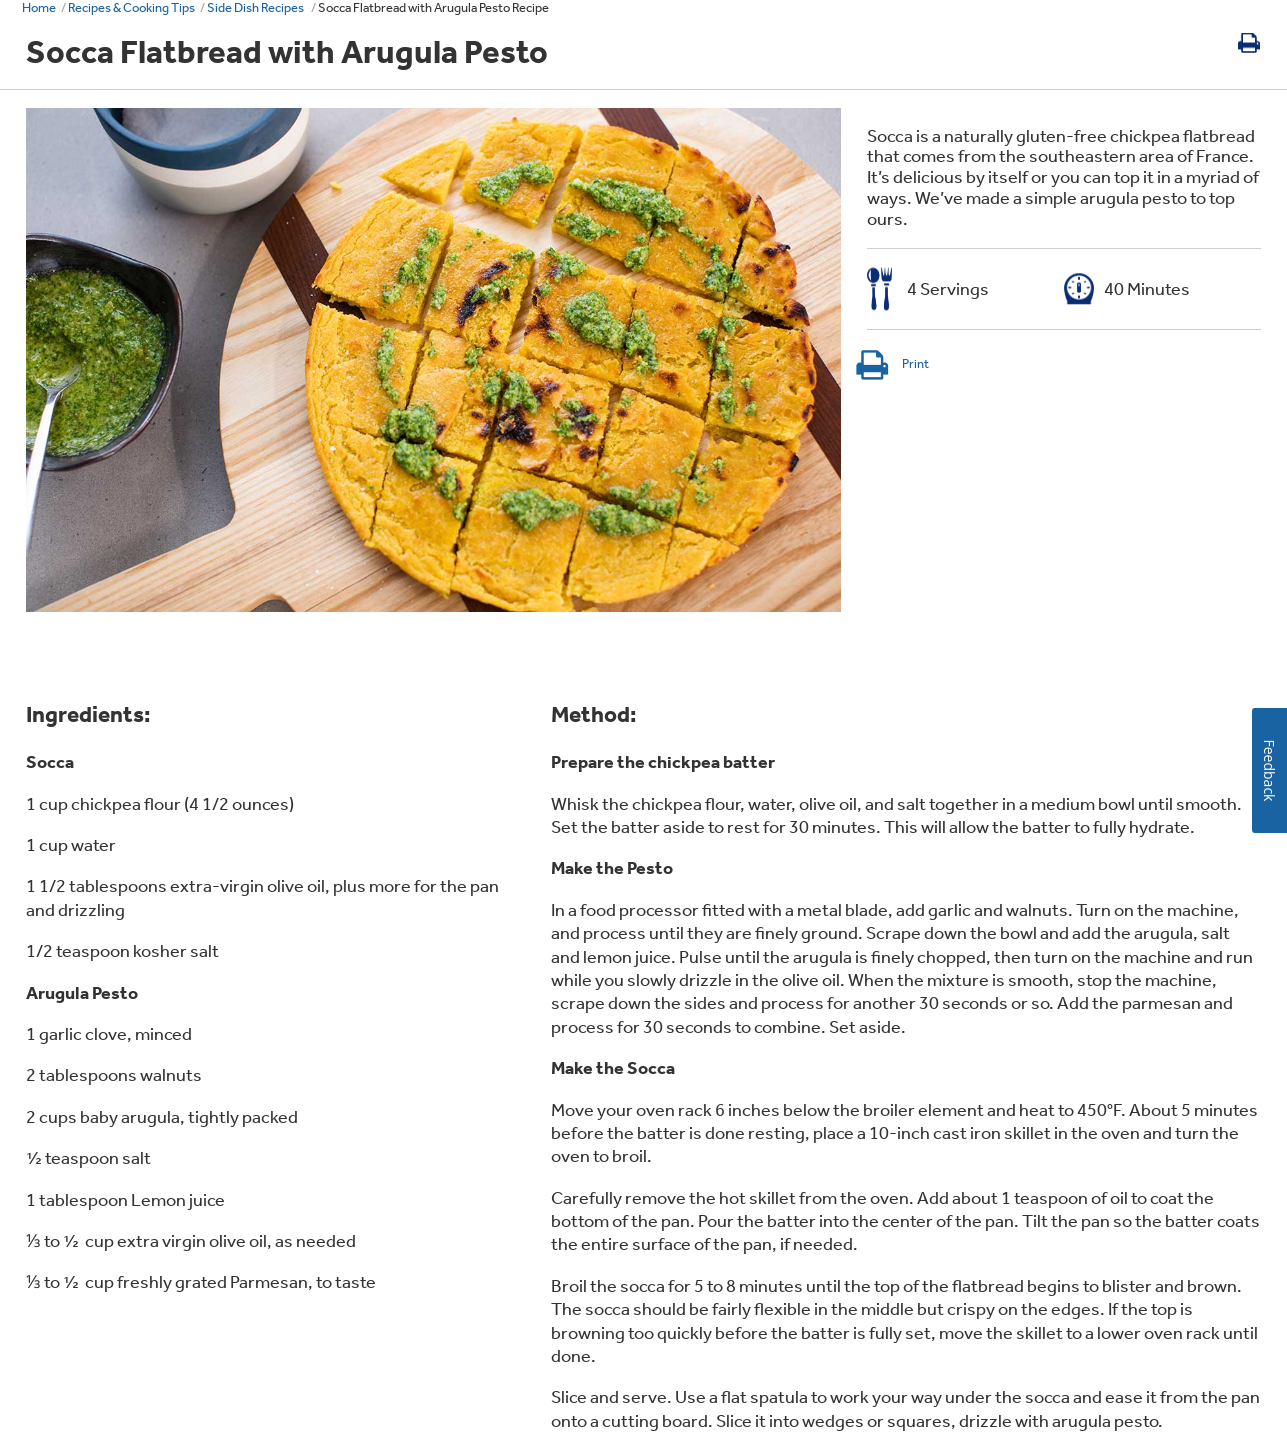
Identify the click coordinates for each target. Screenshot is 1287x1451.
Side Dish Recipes (256, 7)
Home (39, 7)
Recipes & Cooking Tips (131, 7)
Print (891, 363)
